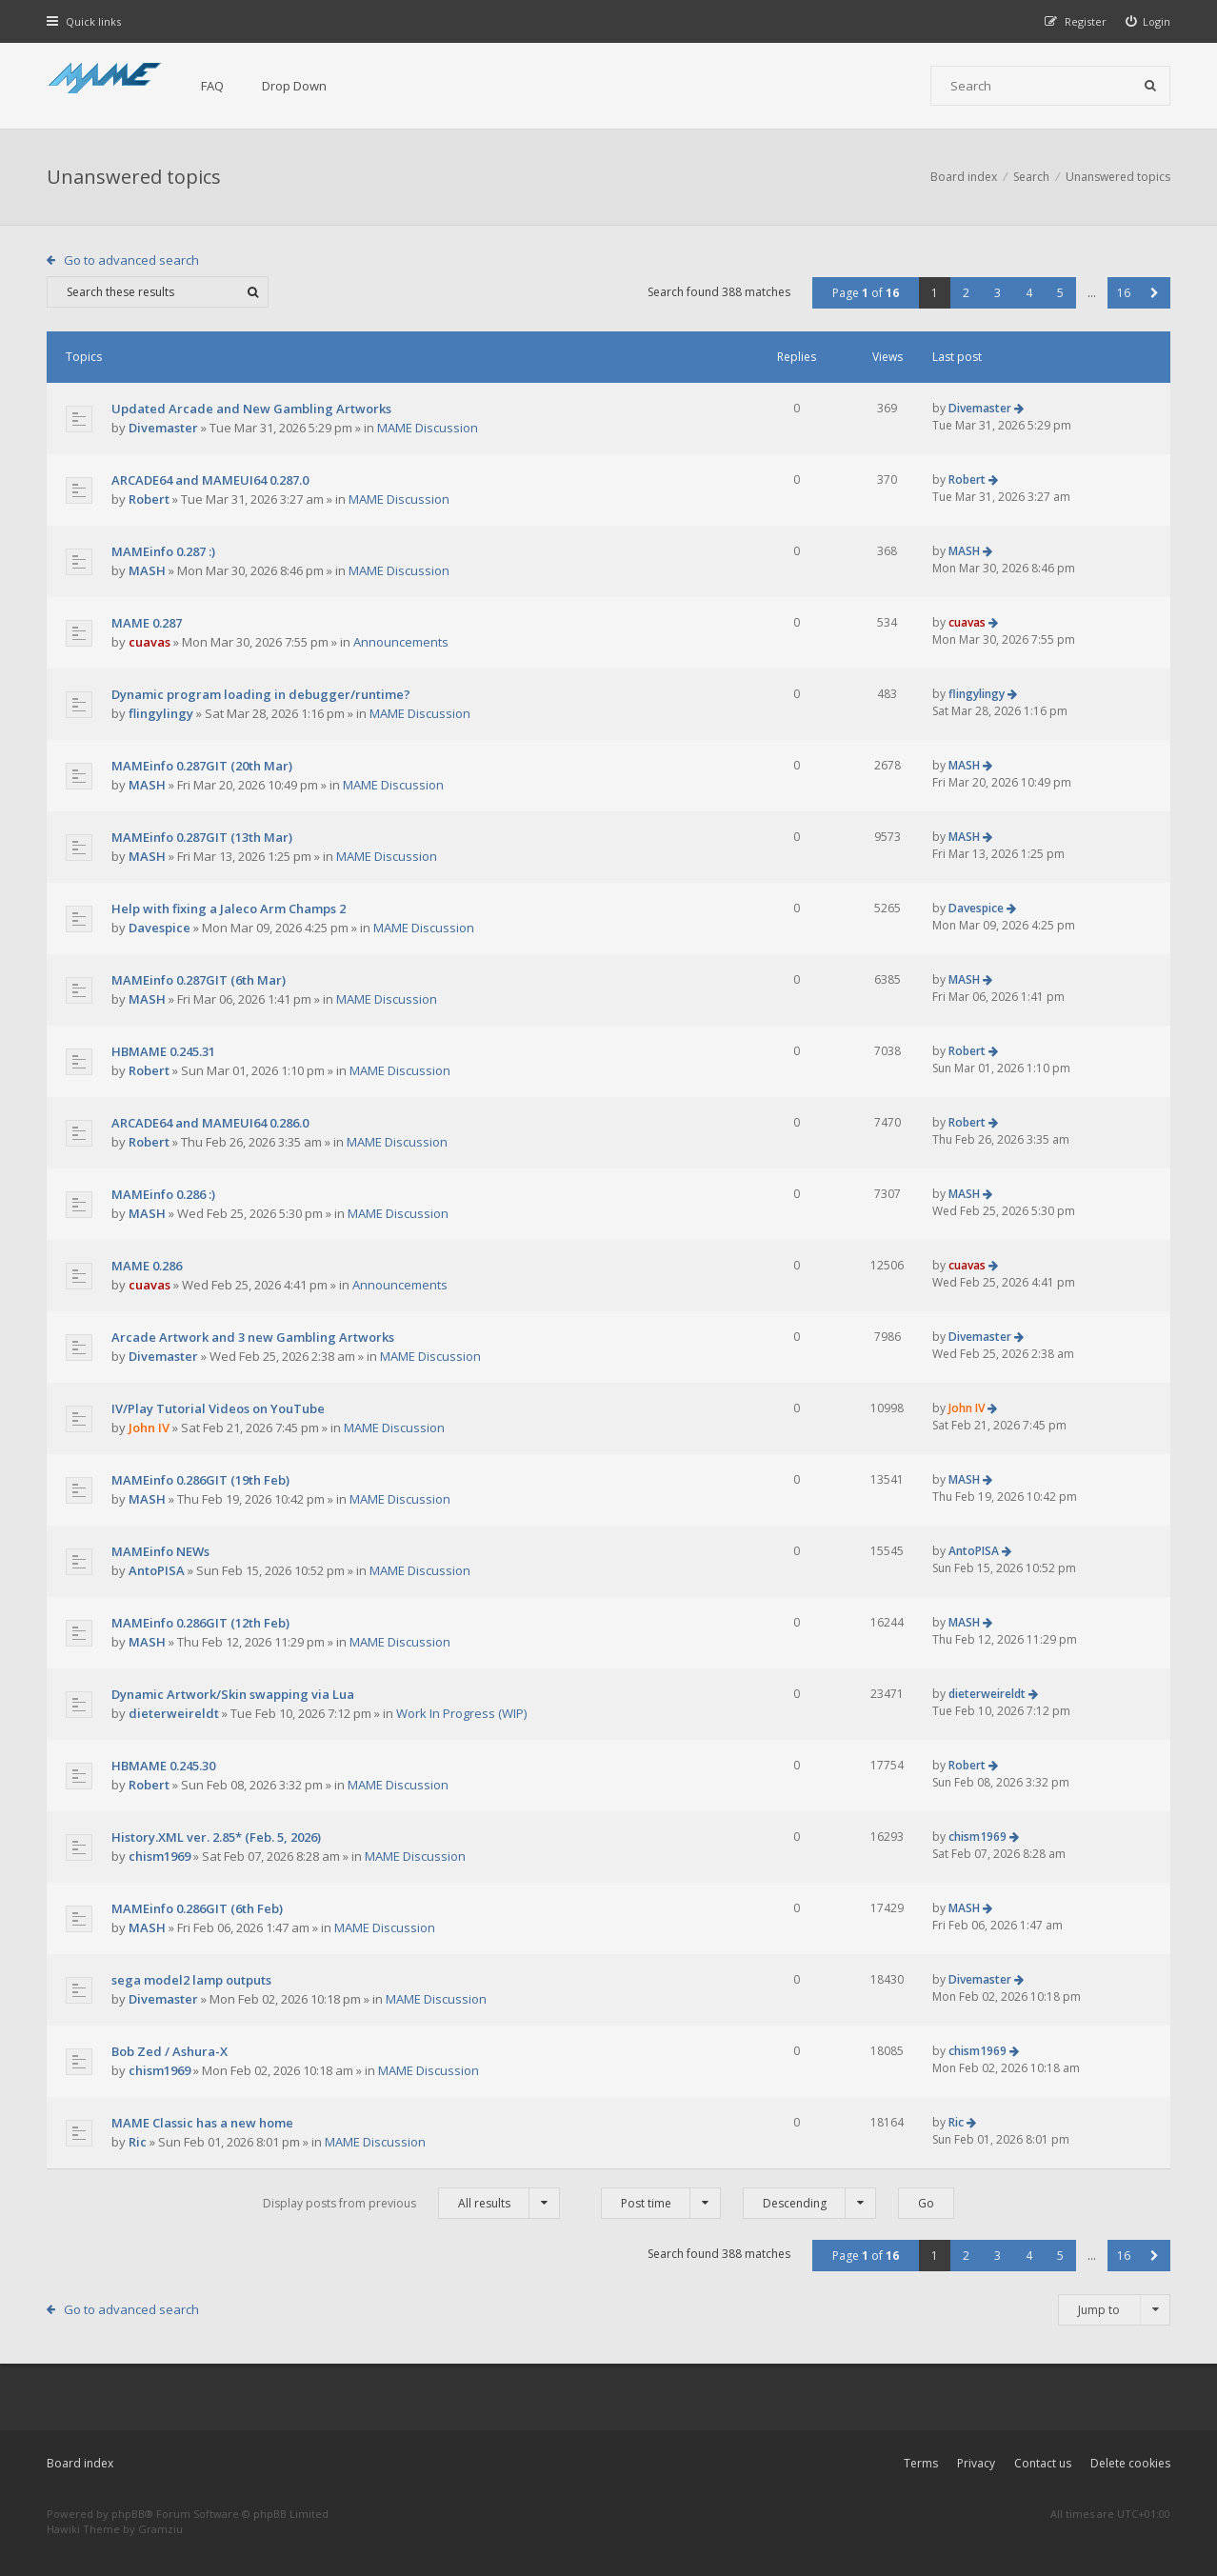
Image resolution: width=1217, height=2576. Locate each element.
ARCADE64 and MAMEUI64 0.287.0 (210, 480)
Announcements (401, 641)
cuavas (149, 641)
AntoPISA (157, 1570)
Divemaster (163, 427)
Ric (138, 2141)
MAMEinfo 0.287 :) (163, 551)
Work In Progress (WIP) (461, 1713)
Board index (80, 2463)
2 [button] (966, 293)
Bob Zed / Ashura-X (169, 2051)
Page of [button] (865, 293)
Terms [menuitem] (921, 2463)
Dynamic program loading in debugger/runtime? (260, 694)
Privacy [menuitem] (976, 2463)
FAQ (212, 85)
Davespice (159, 927)
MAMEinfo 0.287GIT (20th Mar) (201, 765)
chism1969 (159, 1856)
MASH (147, 570)
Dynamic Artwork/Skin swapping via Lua (232, 1694)
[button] (1154, 293)
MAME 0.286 (146, 1265)
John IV (149, 1427)
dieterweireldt (174, 1713)
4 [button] (1029, 293)
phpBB (128, 2513)
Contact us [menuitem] (1042, 2463)
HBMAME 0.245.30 (163, 1765)
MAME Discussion (427, 427)
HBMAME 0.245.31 (163, 1051)
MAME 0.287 (146, 622)
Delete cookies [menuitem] (1130, 2463)
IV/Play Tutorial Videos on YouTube (218, 1408)
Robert (149, 499)
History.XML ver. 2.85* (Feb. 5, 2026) (216, 1837)
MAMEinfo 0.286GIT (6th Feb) (197, 1908)
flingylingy (161, 713)
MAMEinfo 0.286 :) (163, 1194)
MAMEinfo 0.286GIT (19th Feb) (200, 1479)
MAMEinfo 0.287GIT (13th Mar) (201, 837)
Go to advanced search (131, 260)
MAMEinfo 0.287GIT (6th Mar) (198, 979)
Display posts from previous (411, 2203)
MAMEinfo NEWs (160, 1551)
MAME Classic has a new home (202, 2122)
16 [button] (1123, 293)
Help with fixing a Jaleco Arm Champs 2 (228, 908)
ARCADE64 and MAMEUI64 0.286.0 (210, 1122)
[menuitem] (1148, 21)
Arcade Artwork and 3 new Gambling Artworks (252, 1337)
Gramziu (160, 2529)
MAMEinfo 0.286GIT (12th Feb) (200, 1622)
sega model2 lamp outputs (191, 1979)
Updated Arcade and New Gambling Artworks (251, 408)
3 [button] (997, 293)
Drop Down (294, 85)
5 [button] (1060, 293)
